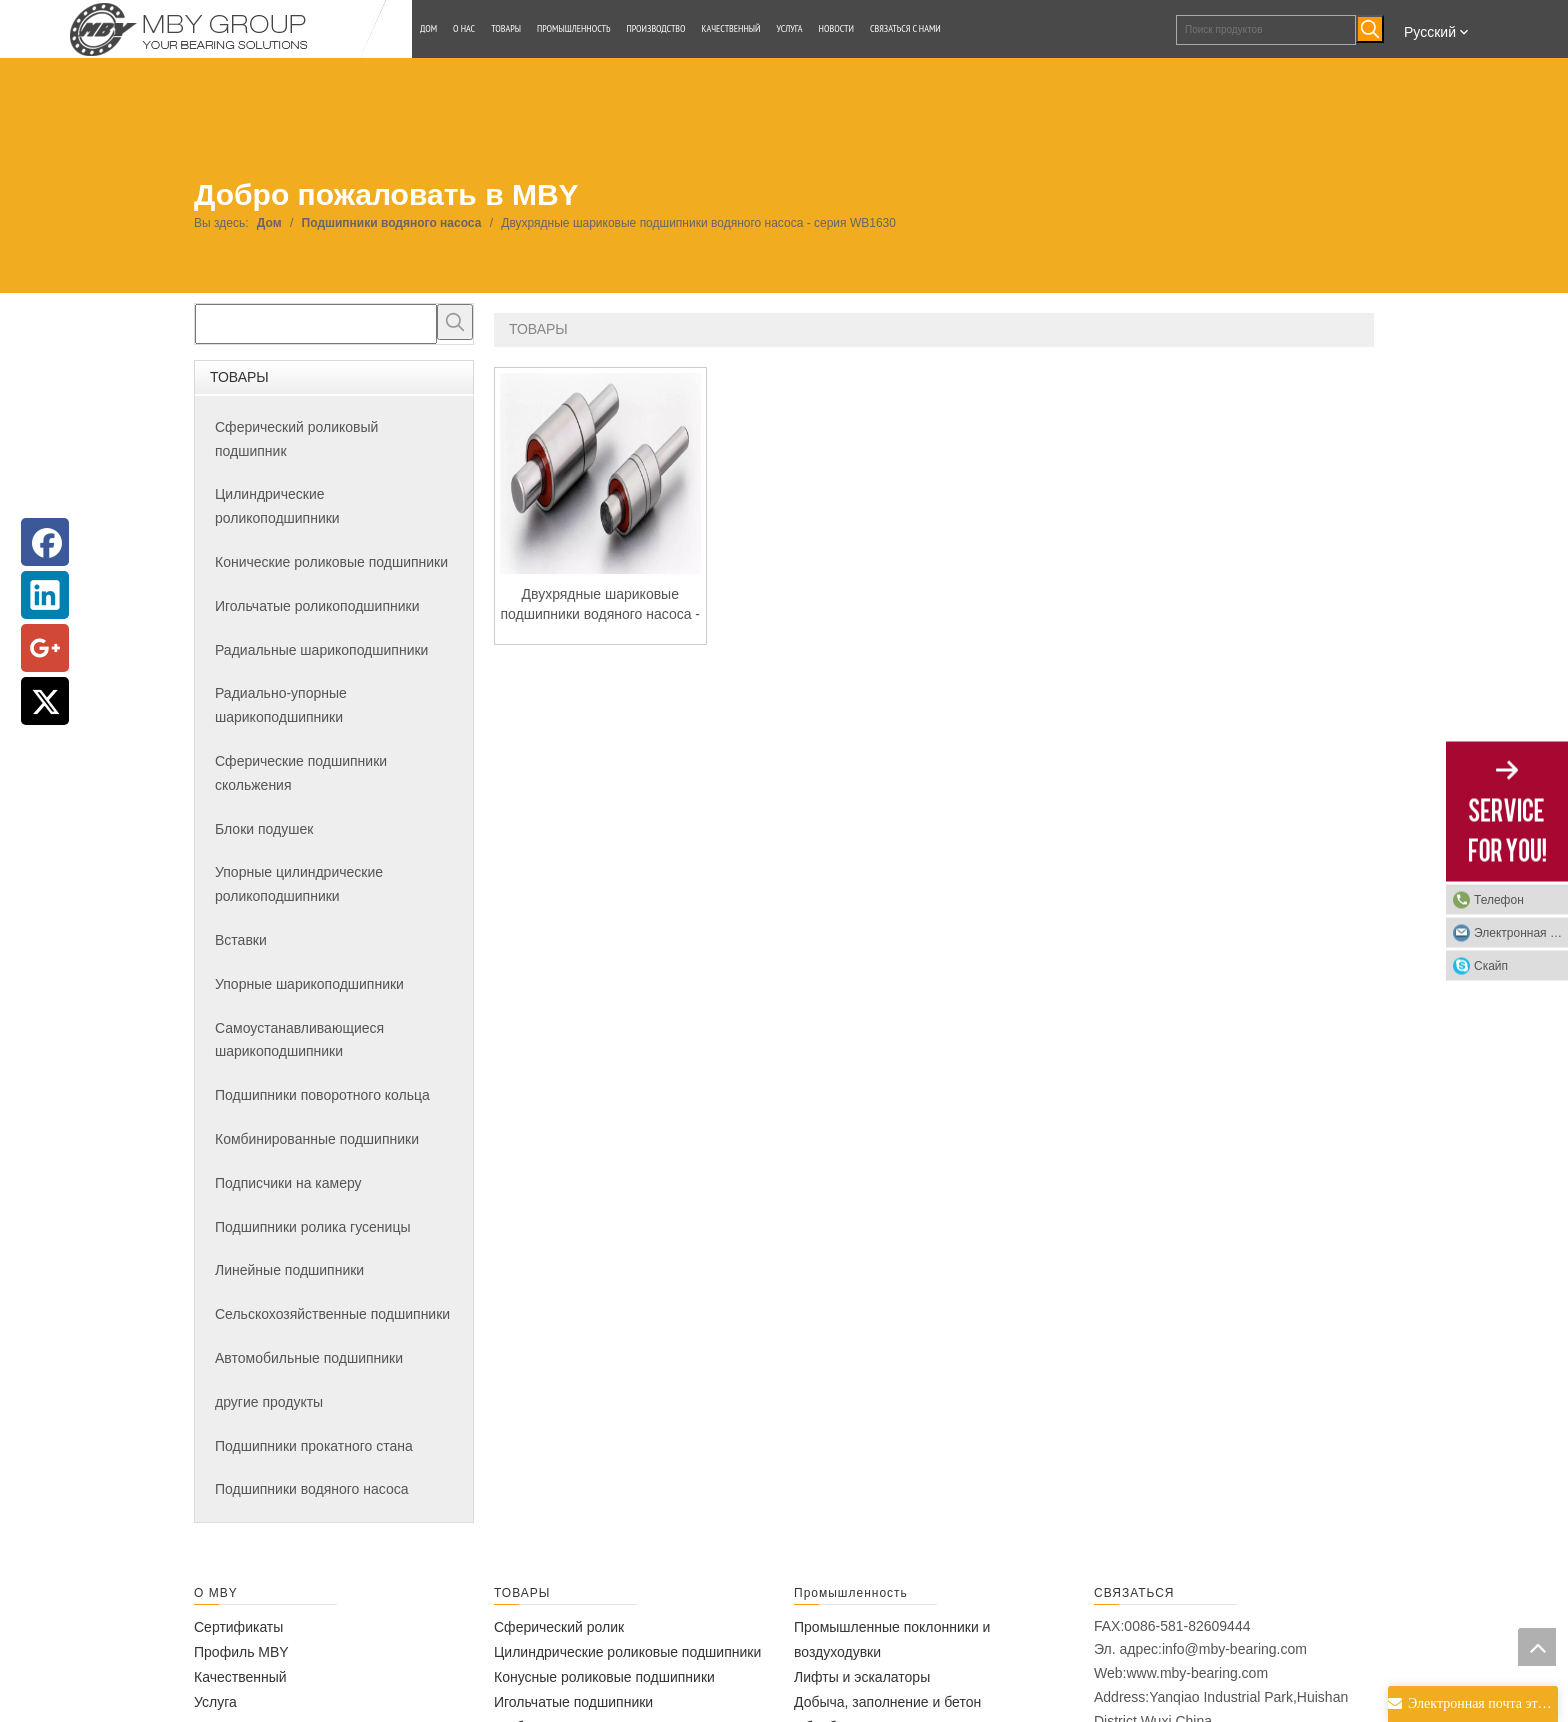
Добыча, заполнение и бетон (887, 1702)
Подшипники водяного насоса (311, 1489)
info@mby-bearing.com (1234, 1649)
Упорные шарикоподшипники (309, 984)
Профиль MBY (241, 1652)
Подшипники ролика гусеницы (312, 1227)
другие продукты (269, 1402)
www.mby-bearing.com (1197, 1673)
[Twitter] (45, 701)
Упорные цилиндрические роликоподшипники (299, 884)
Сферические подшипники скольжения (301, 773)
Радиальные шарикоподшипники (321, 650)
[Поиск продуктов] (1266, 30)
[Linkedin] (45, 595)
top (1537, 1647)
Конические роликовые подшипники (331, 562)
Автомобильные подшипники (309, 1358)
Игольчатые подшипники (573, 1702)
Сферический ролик (559, 1627)
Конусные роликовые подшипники (604, 1677)
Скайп (1491, 966)
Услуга (215, 1702)
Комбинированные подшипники (317, 1139)
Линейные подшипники (289, 1270)
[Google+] (45, 648)
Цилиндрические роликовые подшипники (627, 1652)
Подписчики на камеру (288, 1183)
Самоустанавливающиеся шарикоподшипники (299, 1040)
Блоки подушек (264, 829)
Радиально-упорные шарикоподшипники (281, 705)
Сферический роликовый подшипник (296, 439)
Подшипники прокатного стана (314, 1446)
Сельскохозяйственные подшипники (332, 1314)
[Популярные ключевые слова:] (1370, 29)
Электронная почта (1521, 933)
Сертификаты (238, 1627)
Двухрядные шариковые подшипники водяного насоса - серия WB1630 (600, 605)
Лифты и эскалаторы (862, 1677)
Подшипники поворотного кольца (322, 1095)
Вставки (241, 940)
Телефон (1499, 900)
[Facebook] (45, 542)
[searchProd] (316, 324)
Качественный (240, 1677)
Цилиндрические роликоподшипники (277, 506)
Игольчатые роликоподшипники (317, 606)
